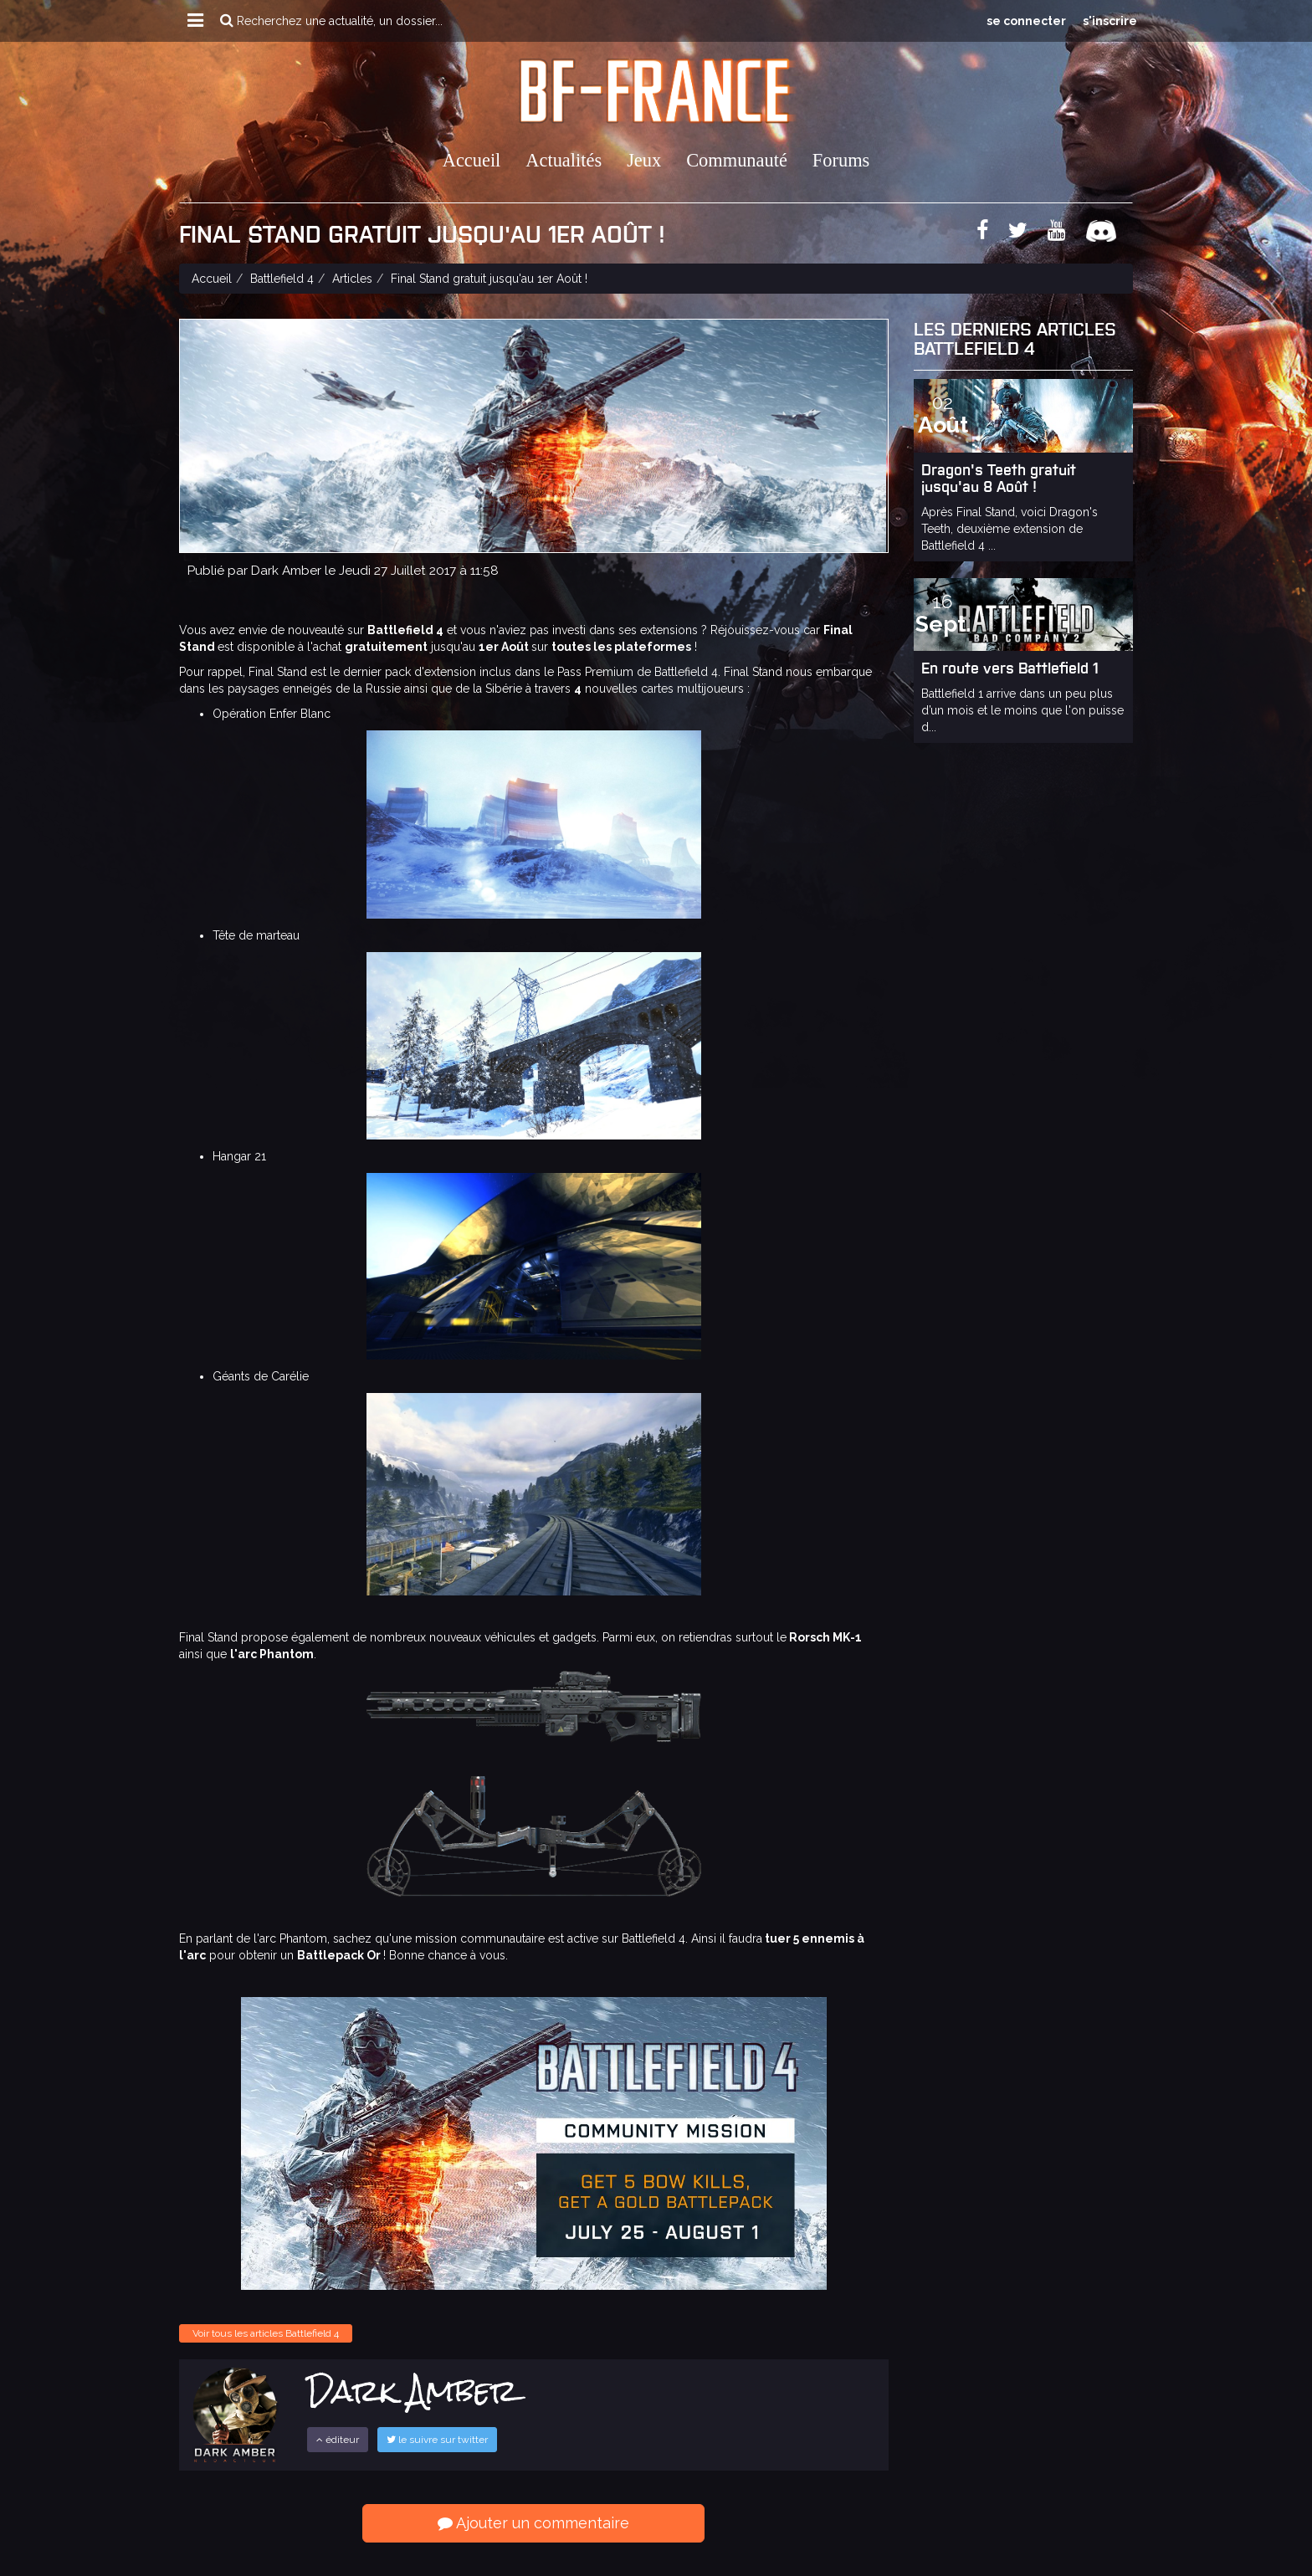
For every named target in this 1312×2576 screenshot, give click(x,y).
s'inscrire (1110, 21)
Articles (352, 278)
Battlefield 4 (282, 278)
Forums (840, 160)
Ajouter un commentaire (533, 2523)
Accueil (472, 160)
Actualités (563, 160)
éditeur (337, 2439)
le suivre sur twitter (437, 2439)
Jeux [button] (644, 160)
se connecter (1026, 21)
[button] (195, 21)
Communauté (736, 160)
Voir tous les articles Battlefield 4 (265, 2333)
